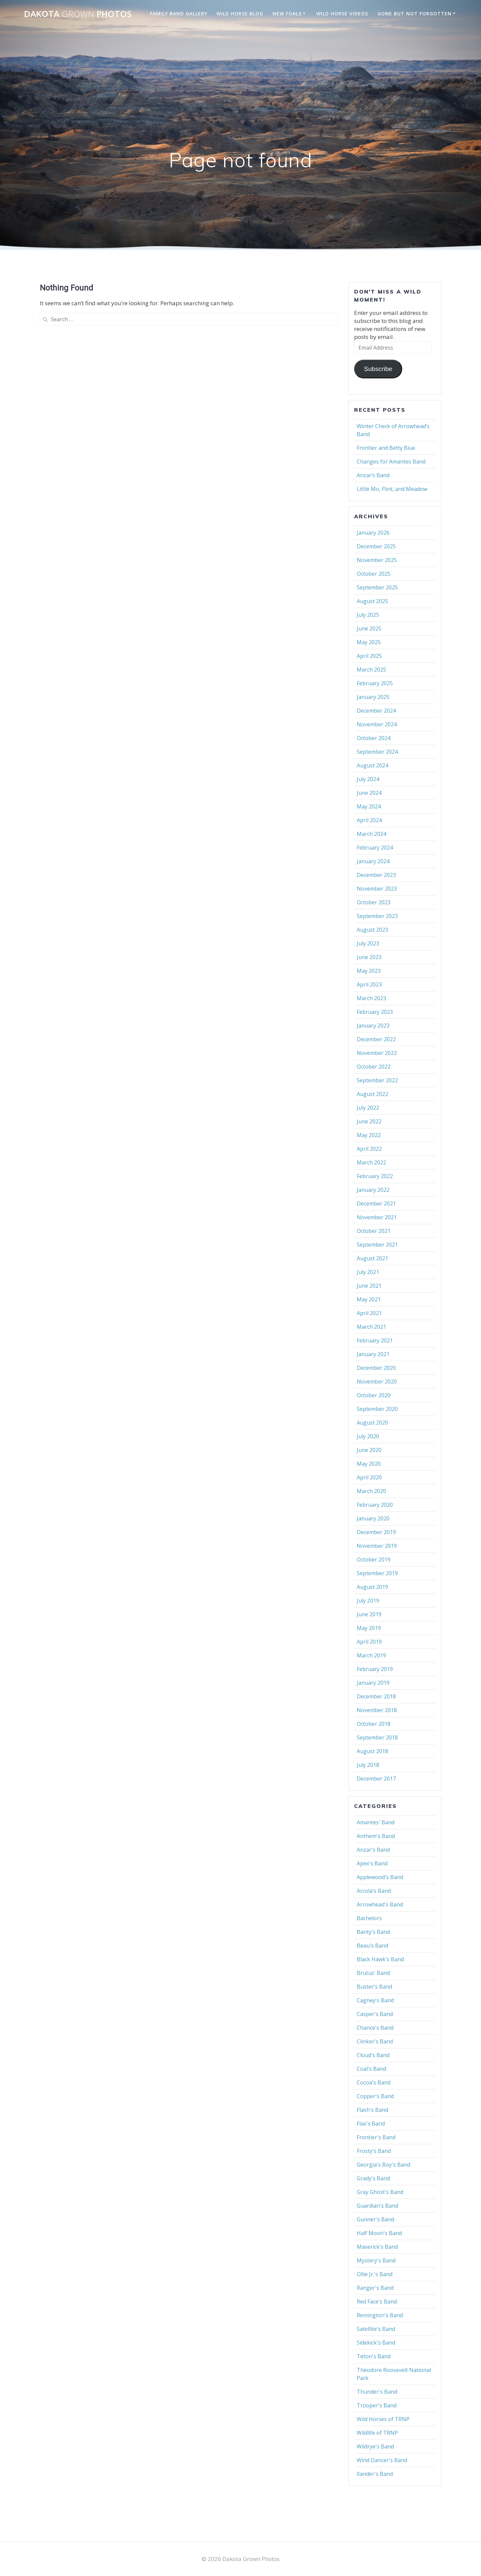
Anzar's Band (373, 1849)
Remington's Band (380, 2315)
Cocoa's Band (373, 2082)
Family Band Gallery (178, 13)
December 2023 (376, 875)
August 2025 (372, 601)
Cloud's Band (373, 2055)
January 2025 (373, 697)
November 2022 (377, 1053)
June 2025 (369, 628)
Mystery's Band (376, 2260)
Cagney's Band (375, 2000)
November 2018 (377, 1710)
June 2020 (369, 1450)
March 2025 (371, 669)
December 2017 (376, 1778)
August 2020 (372, 1422)
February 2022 (375, 1176)
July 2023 (368, 943)
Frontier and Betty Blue (386, 447)
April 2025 (369, 656)
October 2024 (373, 738)
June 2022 (369, 1121)
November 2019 (377, 1545)
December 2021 (376, 1203)
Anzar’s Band (373, 475)
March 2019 (371, 1655)
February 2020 (375, 1504)
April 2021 (369, 1313)
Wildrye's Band (375, 2446)
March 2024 (371, 834)
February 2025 (375, 683)
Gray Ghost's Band (380, 2192)
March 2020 (371, 1491)
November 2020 (377, 1381)
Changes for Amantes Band (391, 461)
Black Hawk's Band (380, 1959)
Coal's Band (371, 2068)
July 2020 (368, 1436)
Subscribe (378, 368)
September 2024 (377, 751)
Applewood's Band (380, 1877)
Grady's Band (373, 2178)
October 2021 (373, 1231)
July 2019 (368, 1600)
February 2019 (375, 1669)
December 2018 (376, 1696)
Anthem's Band (376, 1836)
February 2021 (375, 1340)
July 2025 (368, 614)
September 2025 (377, 587)
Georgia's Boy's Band (383, 2164)
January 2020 (373, 1518)
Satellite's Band (376, 2329)
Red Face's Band (377, 2301)
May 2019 (369, 1628)
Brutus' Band (373, 1973)
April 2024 (369, 820)
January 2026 (373, 532)
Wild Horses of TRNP (383, 2419)
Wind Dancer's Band (382, 2460)
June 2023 (369, 957)
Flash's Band (372, 2109)
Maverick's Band (377, 2246)
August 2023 (372, 929)
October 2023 (373, 902)
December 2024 (376, 710)
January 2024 (373, 861)
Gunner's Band (375, 2219)
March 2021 (371, 1326)
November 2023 (377, 888)
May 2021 (369, 1299)
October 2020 (373, 1395)
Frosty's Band (374, 2151)
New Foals (287, 13)
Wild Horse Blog (239, 13)
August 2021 (372, 1258)
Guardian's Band (377, 2205)
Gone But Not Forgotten (414, 13)
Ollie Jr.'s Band (374, 2274)
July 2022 (368, 1107)
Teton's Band (373, 2356)
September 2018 (377, 1737)
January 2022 (373, 1189)
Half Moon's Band (379, 2233)
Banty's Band (373, 1932)
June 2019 (369, 1614)
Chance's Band (375, 2027)
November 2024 (377, 724)
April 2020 (369, 1477)
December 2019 (376, 1532)
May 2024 (369, 806)
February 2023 (375, 1012)
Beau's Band (372, 1945)
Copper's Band (375, 2096)
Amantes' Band (375, 1822)
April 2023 (369, 984)
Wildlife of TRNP (377, 2432)
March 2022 (371, 1162)
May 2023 (369, 970)
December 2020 (376, 1367)
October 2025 (373, 573)
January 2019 (373, 1682)
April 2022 (369, 1148)
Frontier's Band (376, 2137)
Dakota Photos (78, 14)
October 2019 (373, 1559)
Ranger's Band (375, 2287)
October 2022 (373, 1066)
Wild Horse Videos (342, 13)
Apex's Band (372, 1863)
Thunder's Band (377, 2391)
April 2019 (369, 1641)
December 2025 (376, 546)
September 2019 (377, 1573)
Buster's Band (374, 1986)
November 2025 (377, 560)
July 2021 (368, 1272)
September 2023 (377, 916)
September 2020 (377, 1409)
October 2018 (373, 1723)
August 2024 (372, 765)
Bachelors (369, 1918)
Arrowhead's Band (380, 1904)
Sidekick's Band (376, 2342)
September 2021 (377, 1244)
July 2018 (368, 1765)
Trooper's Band (376, 2405)
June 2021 (369, 1285)
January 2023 (373, 1025)
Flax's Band (371, 2123)
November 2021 (377, 1217)
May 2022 (369, 1135)
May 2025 (369, 642)
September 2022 (377, 1080)
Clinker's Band (375, 2041)
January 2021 (373, 1354)
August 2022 (372, 1094)
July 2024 (368, 779)
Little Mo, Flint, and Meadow (392, 489)
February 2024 (375, 847)
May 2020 (369, 1463)
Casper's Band (375, 2014)
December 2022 (376, 1039)
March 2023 (371, 998)
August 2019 (372, 1587)
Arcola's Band (374, 1890)
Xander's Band (375, 2473)
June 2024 (369, 792)
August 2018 (372, 1751)
